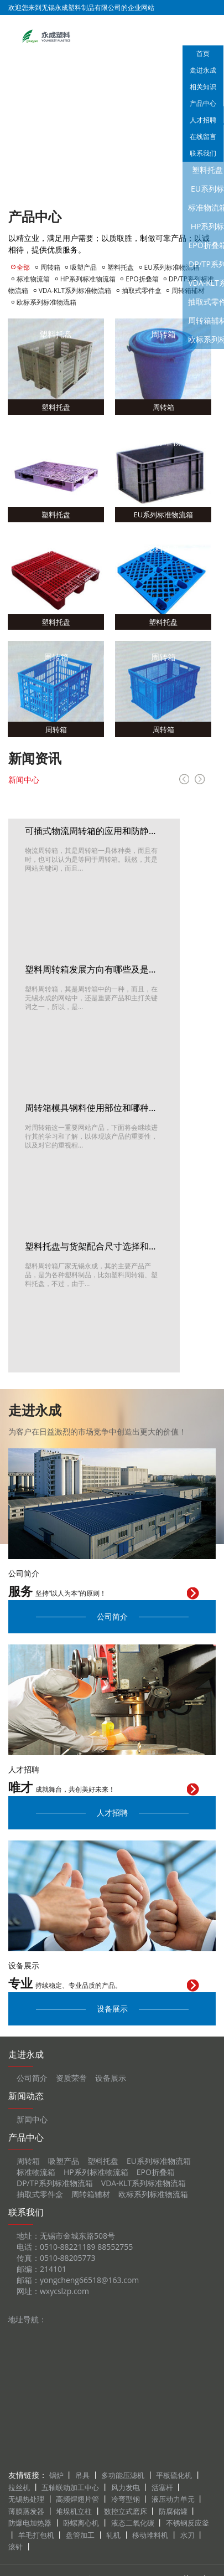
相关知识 (203, 86)
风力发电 (125, 2487)
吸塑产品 (83, 267)
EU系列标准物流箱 (171, 267)
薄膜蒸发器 (26, 2511)
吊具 (82, 2475)
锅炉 (56, 2475)
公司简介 (112, 1616)
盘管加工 (80, 2535)
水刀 (187, 2535)
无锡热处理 (26, 2499)
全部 (23, 267)
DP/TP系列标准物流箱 (55, 2183)
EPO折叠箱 (143, 279)
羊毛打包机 (36, 2535)
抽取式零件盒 (142, 290)
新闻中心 (23, 779)
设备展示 (112, 2008)
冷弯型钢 (125, 2499)
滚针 (15, 2547)
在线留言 (203, 136)
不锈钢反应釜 (187, 2523)
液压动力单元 (173, 2499)
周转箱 (50, 267)
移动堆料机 (150, 2535)
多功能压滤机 (122, 2475)
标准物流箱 (33, 279)
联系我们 (203, 153)
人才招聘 (203, 120)
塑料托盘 (120, 267)
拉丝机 (19, 2487)
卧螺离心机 (81, 2523)
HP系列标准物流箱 (88, 279)
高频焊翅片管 (77, 2499)
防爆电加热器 (29, 2523)
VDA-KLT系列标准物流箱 (75, 290)
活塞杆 (162, 2487)
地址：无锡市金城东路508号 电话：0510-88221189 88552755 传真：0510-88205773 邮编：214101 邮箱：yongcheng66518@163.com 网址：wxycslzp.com (78, 2263)
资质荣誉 (71, 2078)
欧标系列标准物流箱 (46, 302)
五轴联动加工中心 (70, 2487)
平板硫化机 (174, 2475)
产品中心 (203, 103)
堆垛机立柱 (74, 2511)
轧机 (113, 2535)
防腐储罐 (173, 2511)
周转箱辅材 (90, 2194)
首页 (203, 53)
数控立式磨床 (125, 2511)
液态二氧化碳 (132, 2523)
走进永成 (203, 70)
